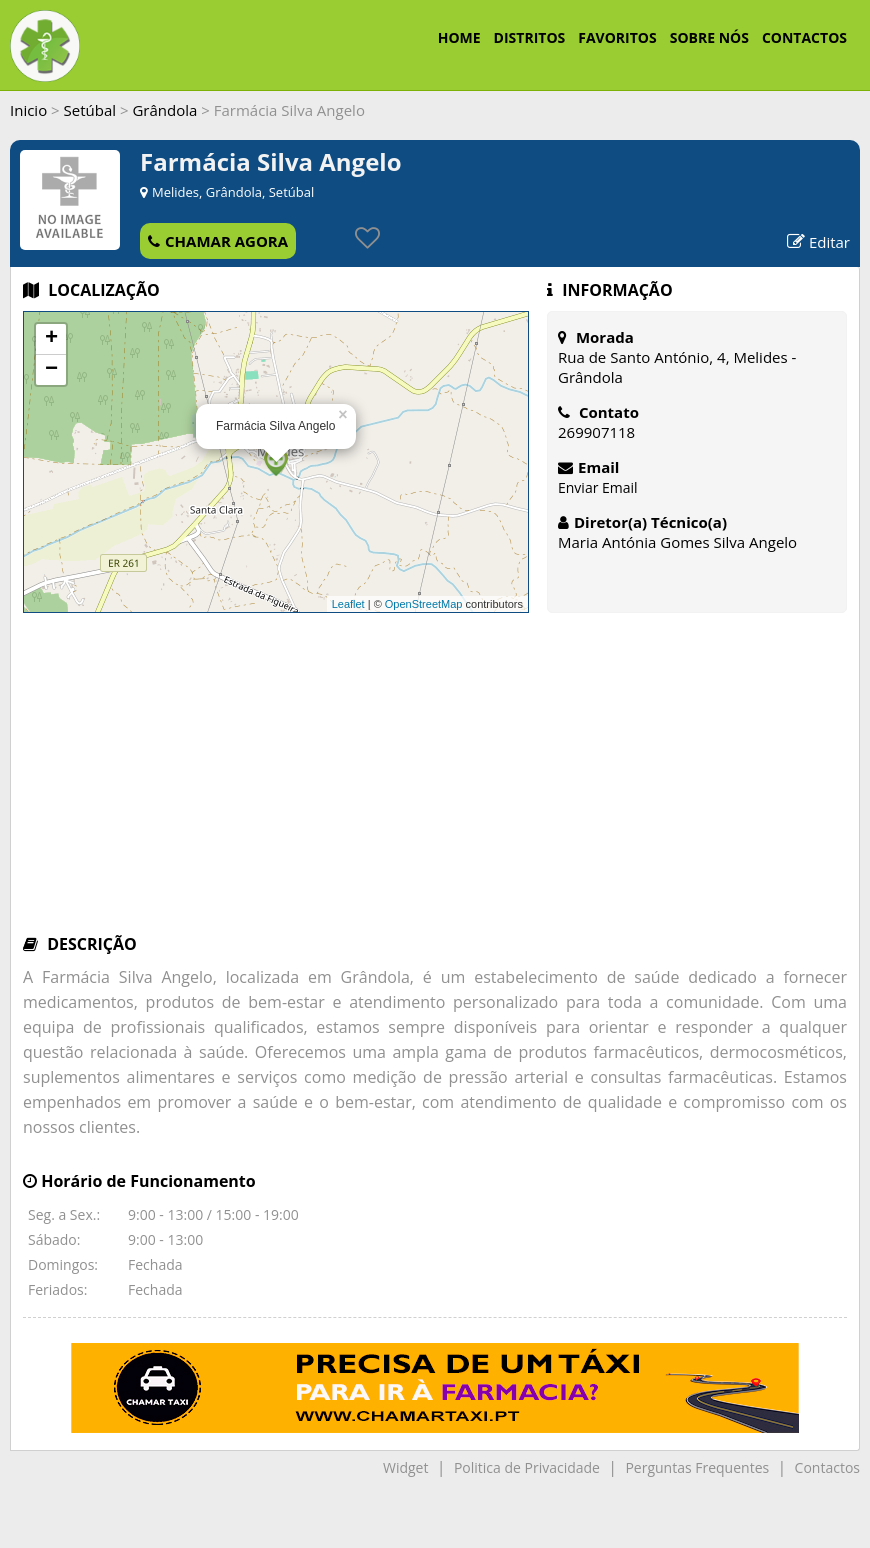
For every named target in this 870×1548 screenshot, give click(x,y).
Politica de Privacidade (527, 1467)
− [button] (51, 370)
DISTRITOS (530, 37)
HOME (459, 37)
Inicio (28, 110)
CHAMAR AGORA (218, 241)
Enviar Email (598, 487)
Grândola (164, 110)
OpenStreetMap (424, 604)
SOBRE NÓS (709, 37)
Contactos (827, 1467)
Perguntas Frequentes (697, 1467)
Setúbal (90, 110)
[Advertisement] (435, 783)
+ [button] (51, 339)
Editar (818, 242)
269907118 (596, 432)
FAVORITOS (617, 37)
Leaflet (348, 604)
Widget (405, 1467)
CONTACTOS (804, 37)
